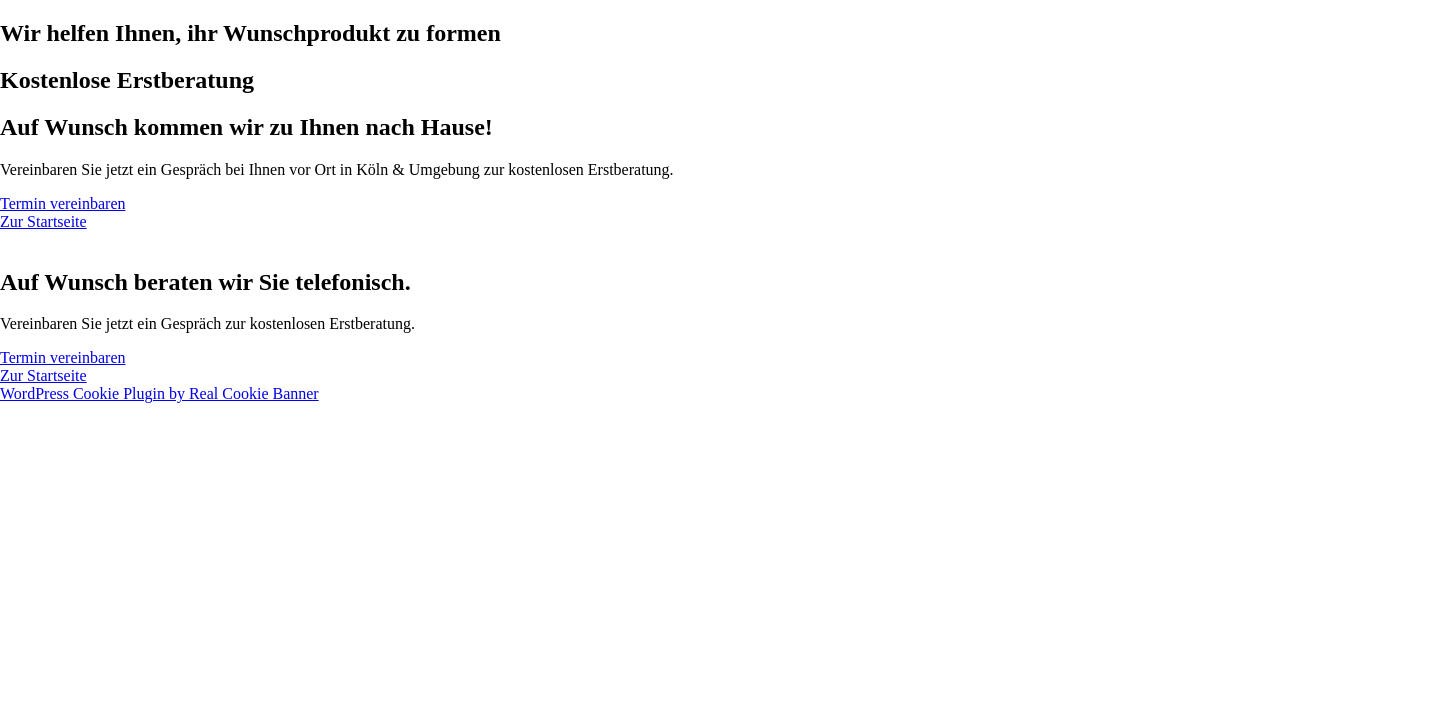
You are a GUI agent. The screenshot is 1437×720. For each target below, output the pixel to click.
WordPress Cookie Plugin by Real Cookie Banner (159, 393)
